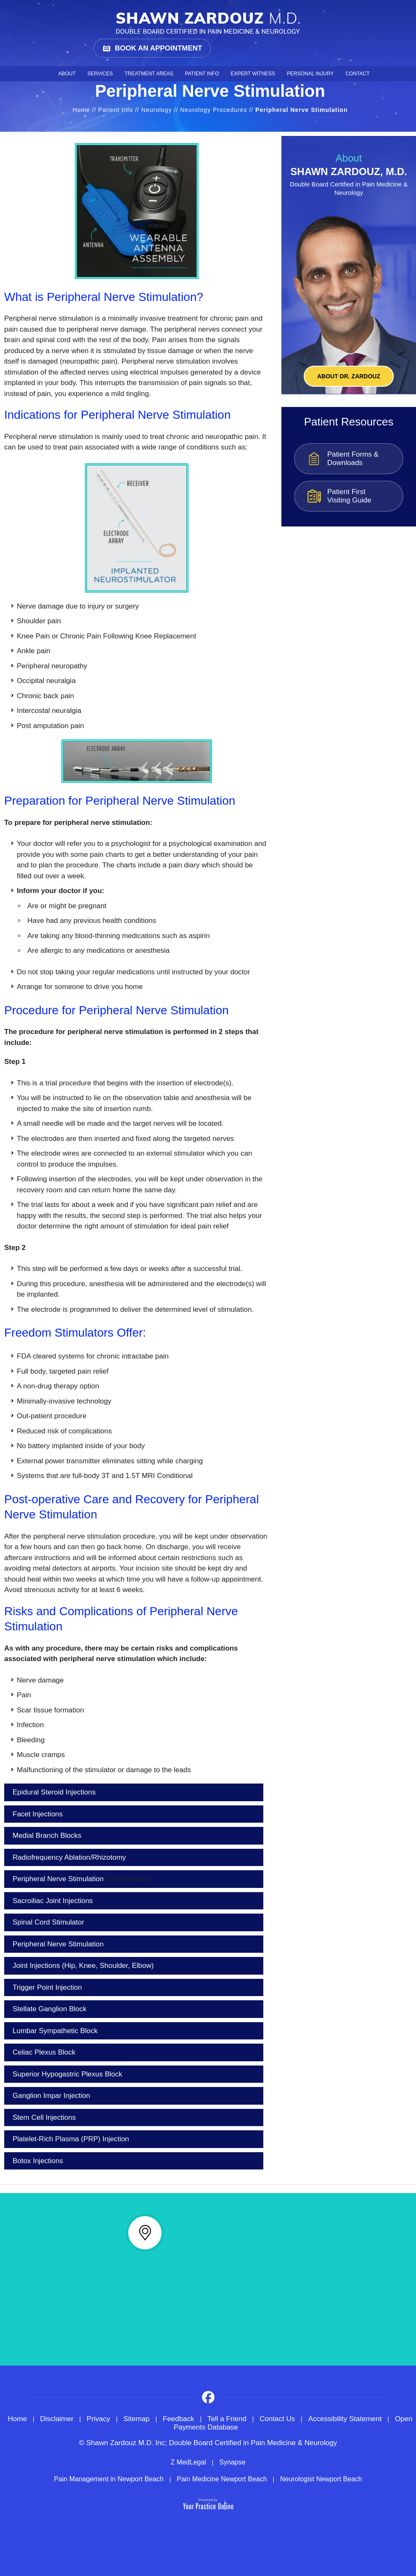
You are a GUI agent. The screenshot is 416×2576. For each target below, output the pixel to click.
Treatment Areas (149, 74)
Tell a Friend (226, 2419)
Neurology (156, 109)
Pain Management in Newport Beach (109, 2479)
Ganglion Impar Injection (51, 2096)
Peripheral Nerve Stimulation (81, 1879)
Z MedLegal (188, 2462)
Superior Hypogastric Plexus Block (67, 2074)
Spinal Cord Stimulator (48, 1922)
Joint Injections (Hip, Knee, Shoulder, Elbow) (83, 1966)
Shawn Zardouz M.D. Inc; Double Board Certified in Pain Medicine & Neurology (211, 2443)
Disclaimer (56, 2419)
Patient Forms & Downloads (353, 458)
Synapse (232, 2462)
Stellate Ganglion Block (50, 2009)
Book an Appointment (158, 48)
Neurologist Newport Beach (321, 2479)
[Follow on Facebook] (208, 2397)
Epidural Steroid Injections (54, 1792)
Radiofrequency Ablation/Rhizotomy (69, 1857)
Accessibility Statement (345, 2419)
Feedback (178, 2419)
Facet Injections (38, 1814)
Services (100, 74)
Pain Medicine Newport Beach (222, 2479)
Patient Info (202, 74)
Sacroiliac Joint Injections (53, 1901)
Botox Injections (38, 2161)
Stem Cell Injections (44, 2117)
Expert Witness (253, 74)
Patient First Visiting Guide (349, 496)
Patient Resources (348, 421)
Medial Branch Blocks (47, 1836)
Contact (357, 74)
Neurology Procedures (213, 109)
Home (46, 73)
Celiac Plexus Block (44, 2052)
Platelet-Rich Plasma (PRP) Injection (71, 2139)
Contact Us (277, 2419)
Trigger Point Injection (47, 1987)
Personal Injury (310, 74)
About (66, 74)
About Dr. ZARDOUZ (348, 376)
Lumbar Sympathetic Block (55, 2031)
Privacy (98, 2419)
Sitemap (136, 2419)
